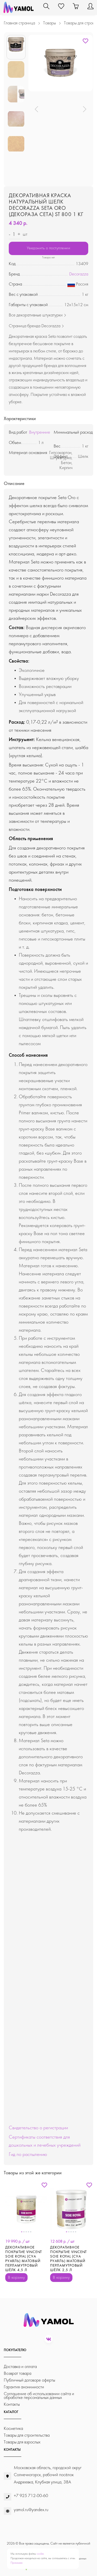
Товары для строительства (27, 2435)
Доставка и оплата (20, 2367)
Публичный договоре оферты (29, 2380)
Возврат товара (17, 2373)
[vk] (49, 2339)
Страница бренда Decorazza (36, 326)
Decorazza (78, 274)
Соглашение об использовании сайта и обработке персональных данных (39, 2396)
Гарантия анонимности (24, 2387)
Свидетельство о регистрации (38, 2128)
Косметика (13, 2429)
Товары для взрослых (22, 2442)
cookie (40, 2554)
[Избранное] (61, 7)
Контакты (12, 2404)
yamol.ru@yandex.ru (31, 2510)
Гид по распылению (28, 2154)
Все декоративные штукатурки (37, 315)
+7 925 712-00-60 (31, 2496)
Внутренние (39, 432)
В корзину (16, 2278)
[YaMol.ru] (19, 7)
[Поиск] (46, 7)
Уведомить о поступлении (48, 248)
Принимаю (17, 2563)
